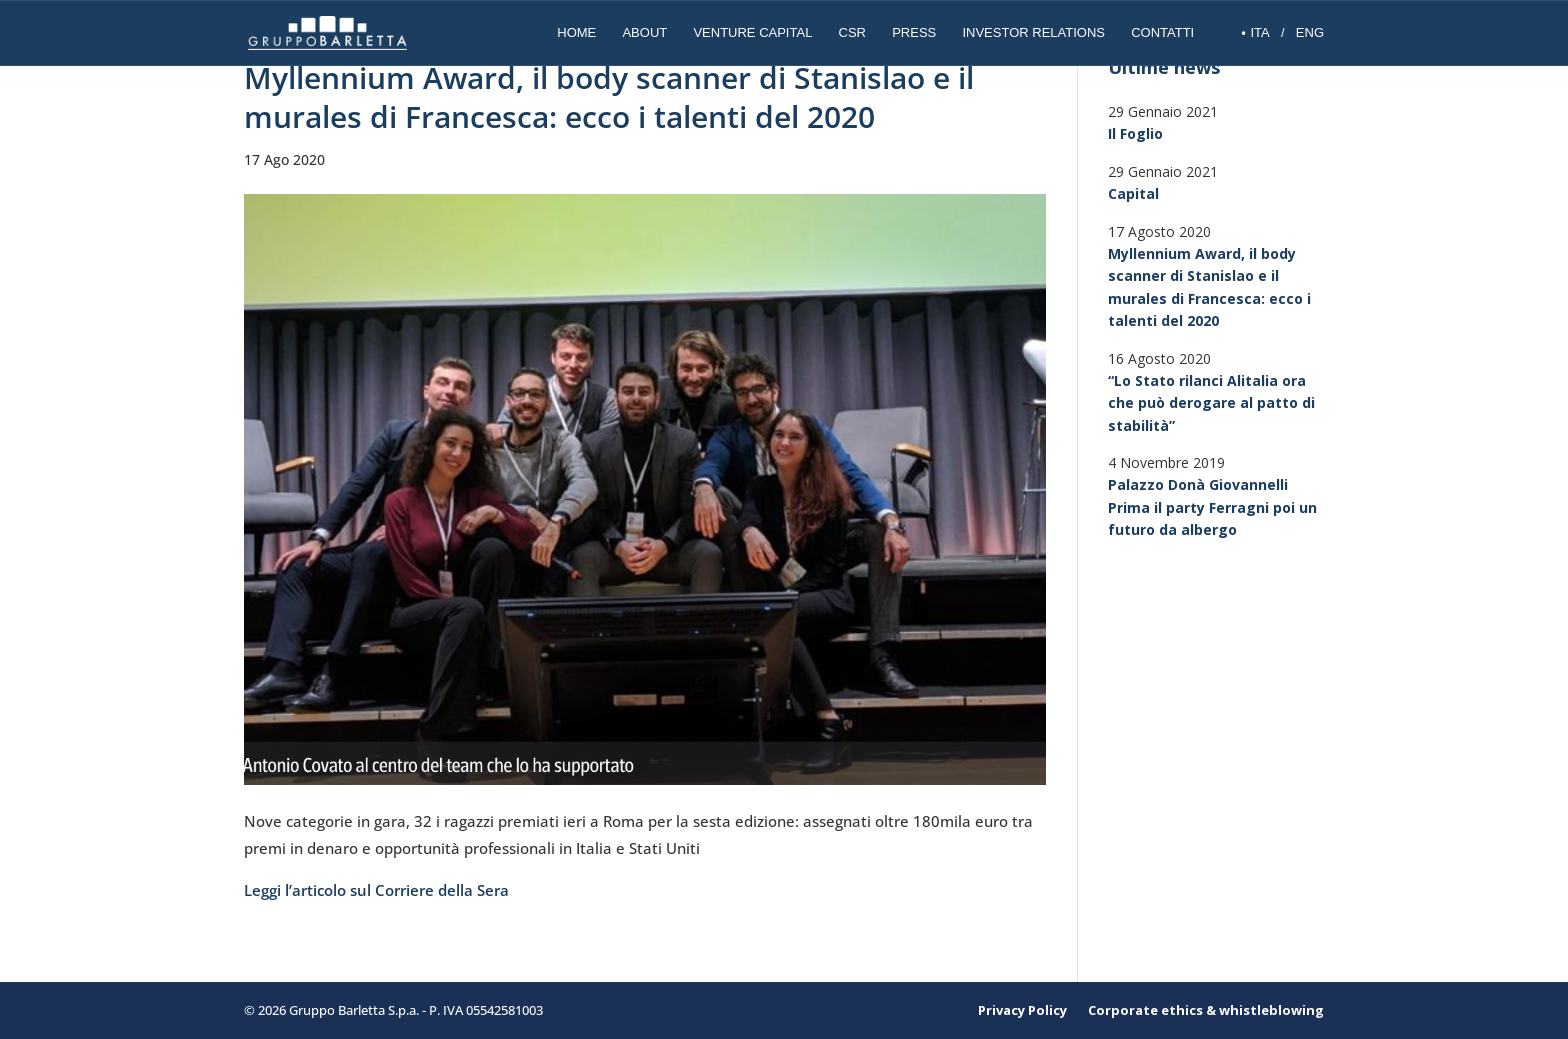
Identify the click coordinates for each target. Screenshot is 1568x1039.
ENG (1310, 33)
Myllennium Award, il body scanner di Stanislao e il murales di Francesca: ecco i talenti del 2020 (1209, 287)
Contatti (1162, 33)
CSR (852, 33)
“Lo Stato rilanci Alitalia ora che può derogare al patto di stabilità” (1211, 403)
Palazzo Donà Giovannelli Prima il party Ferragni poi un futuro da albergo (1212, 507)
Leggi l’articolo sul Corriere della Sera (376, 890)
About (644, 33)
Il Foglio (1135, 133)
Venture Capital (752, 33)
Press (914, 33)
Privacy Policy (1022, 1010)
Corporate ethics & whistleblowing (1206, 1010)
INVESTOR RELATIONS (1033, 33)
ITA (1259, 33)
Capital (1133, 193)
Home (576, 33)
